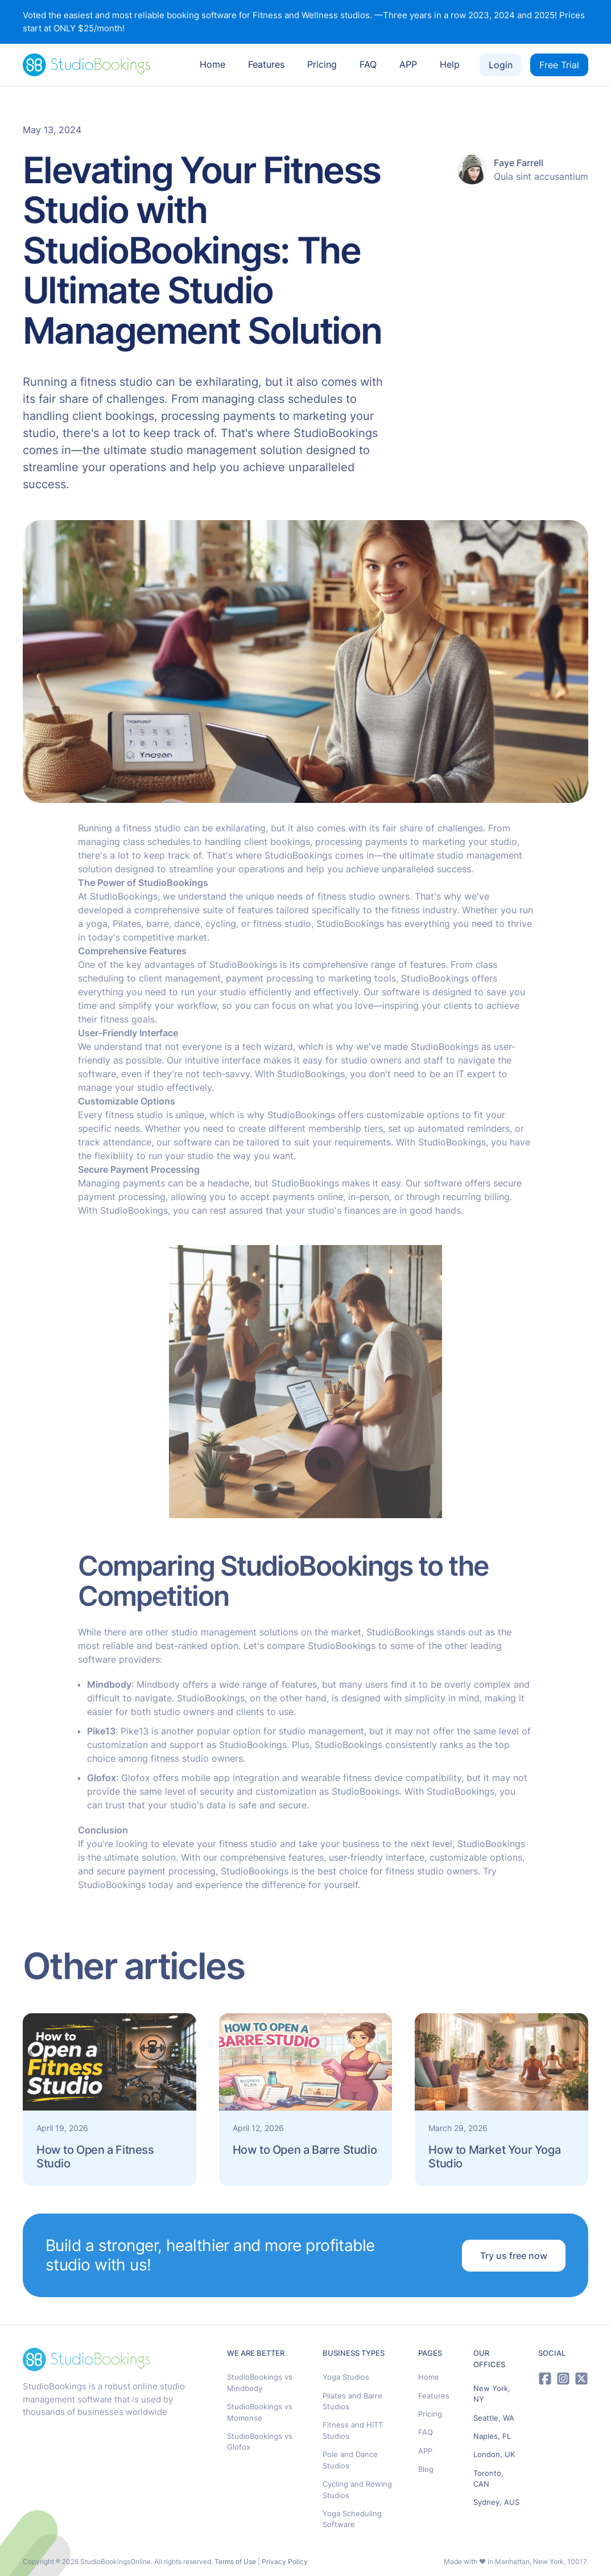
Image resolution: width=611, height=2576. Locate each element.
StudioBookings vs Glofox (259, 2441)
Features (266, 64)
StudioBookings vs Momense (259, 2412)
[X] (581, 2378)
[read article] (109, 2099)
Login (501, 65)
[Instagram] (563, 2378)
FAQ (368, 64)
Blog (426, 2469)
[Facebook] (545, 2378)
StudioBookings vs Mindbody (259, 2382)
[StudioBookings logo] (86, 65)
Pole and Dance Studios (350, 2460)
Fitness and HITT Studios (353, 2430)
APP (408, 64)
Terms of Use (235, 2561)
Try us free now (513, 2255)
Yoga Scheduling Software (352, 2519)
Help (450, 64)
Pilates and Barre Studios (352, 2401)
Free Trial (559, 65)
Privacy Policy (285, 2561)
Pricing (322, 64)
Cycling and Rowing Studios (357, 2489)
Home (212, 64)
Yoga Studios (346, 2376)
